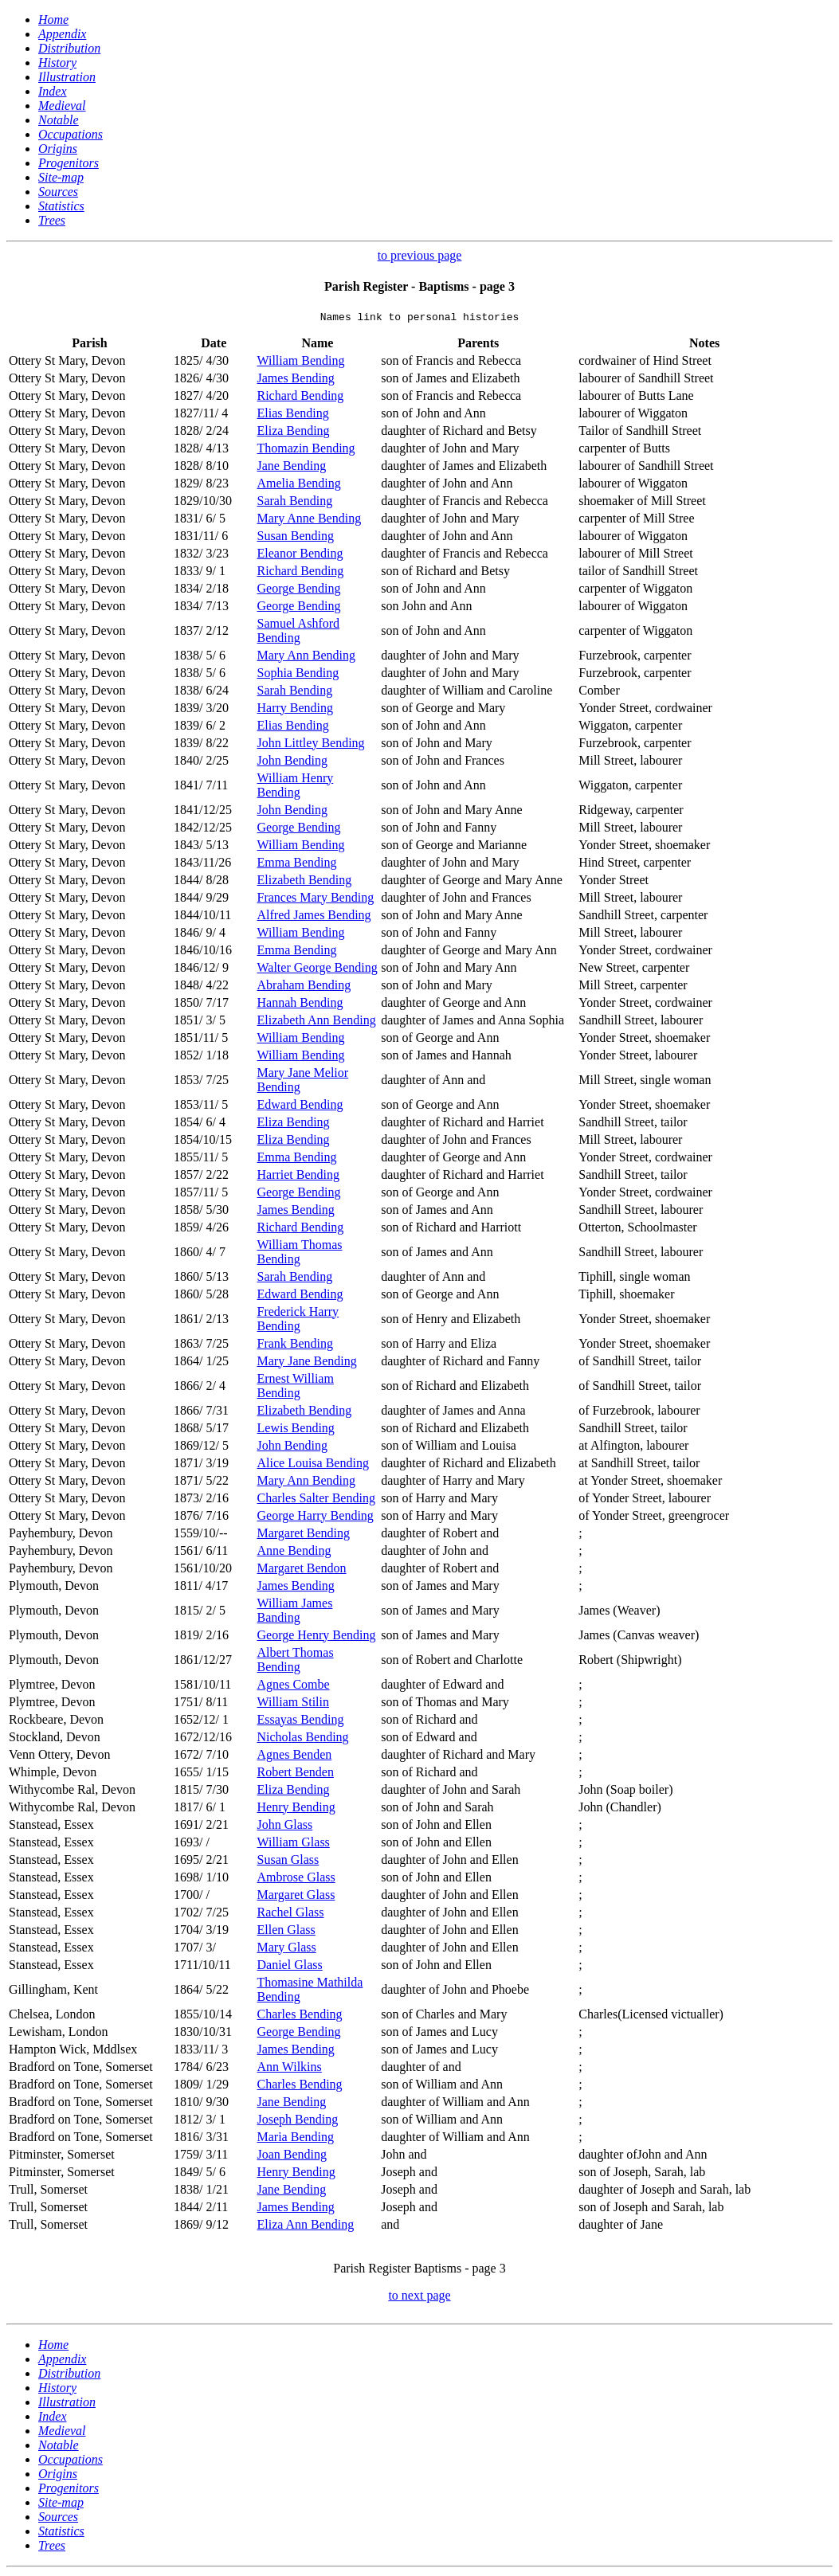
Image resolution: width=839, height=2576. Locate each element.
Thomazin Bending (306, 450)
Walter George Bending (317, 970)
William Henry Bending (295, 787)
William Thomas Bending (300, 1254)
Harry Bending (295, 710)
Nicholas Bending (303, 1739)
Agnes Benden (294, 1757)
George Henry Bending (316, 1637)
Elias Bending (293, 415)
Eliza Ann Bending (306, 2226)
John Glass (285, 1827)
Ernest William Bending (295, 1388)
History (57, 62)
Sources (58, 191)
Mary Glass (286, 1949)
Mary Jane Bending (307, 1363)
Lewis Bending (296, 1430)
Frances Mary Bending (315, 899)
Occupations (70, 134)
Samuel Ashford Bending (298, 633)
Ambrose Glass (296, 1879)
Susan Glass (288, 1862)
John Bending (292, 762)
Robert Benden (295, 1774)
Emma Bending (297, 864)
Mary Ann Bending (306, 657)
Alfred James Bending (314, 917)
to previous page (420, 255)
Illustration (67, 77)
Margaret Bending (304, 1535)
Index (52, 91)
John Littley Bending (311, 745)
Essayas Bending (300, 1721)
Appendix (62, 34)
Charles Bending (300, 2016)
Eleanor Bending (300, 555)
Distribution (69, 48)
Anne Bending (294, 1553)
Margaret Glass (296, 1897)
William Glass (293, 1844)
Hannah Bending (300, 1005)
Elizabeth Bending (304, 882)
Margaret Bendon (302, 1570)
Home (53, 19)
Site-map (61, 177)
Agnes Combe (293, 1686)
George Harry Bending (315, 1518)
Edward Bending (300, 1107)
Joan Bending (292, 2156)
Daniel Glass (290, 1967)
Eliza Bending (293, 433)
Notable (58, 120)
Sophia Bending (298, 675)
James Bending (296, 380)
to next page (419, 2297)
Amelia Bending (299, 485)
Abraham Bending (304, 987)
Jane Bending (292, 468)
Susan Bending (295, 538)
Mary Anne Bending (309, 520)
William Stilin (293, 1704)
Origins (57, 148)
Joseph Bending (298, 2121)
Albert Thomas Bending (295, 1662)
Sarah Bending (295, 503)
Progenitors (68, 163)
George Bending (299, 590)
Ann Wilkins (289, 2069)
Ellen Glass (286, 1932)
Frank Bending (295, 1346)
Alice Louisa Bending (313, 1465)
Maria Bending (295, 2139)
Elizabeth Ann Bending (316, 1022)
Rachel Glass (290, 1914)
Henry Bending (296, 1809)
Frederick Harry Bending (298, 1321)
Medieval (62, 105)
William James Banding (295, 1613)
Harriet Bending (298, 1177)
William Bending (301, 363)
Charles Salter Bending (316, 1500)
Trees (51, 220)
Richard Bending (300, 398)
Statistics (61, 206)
